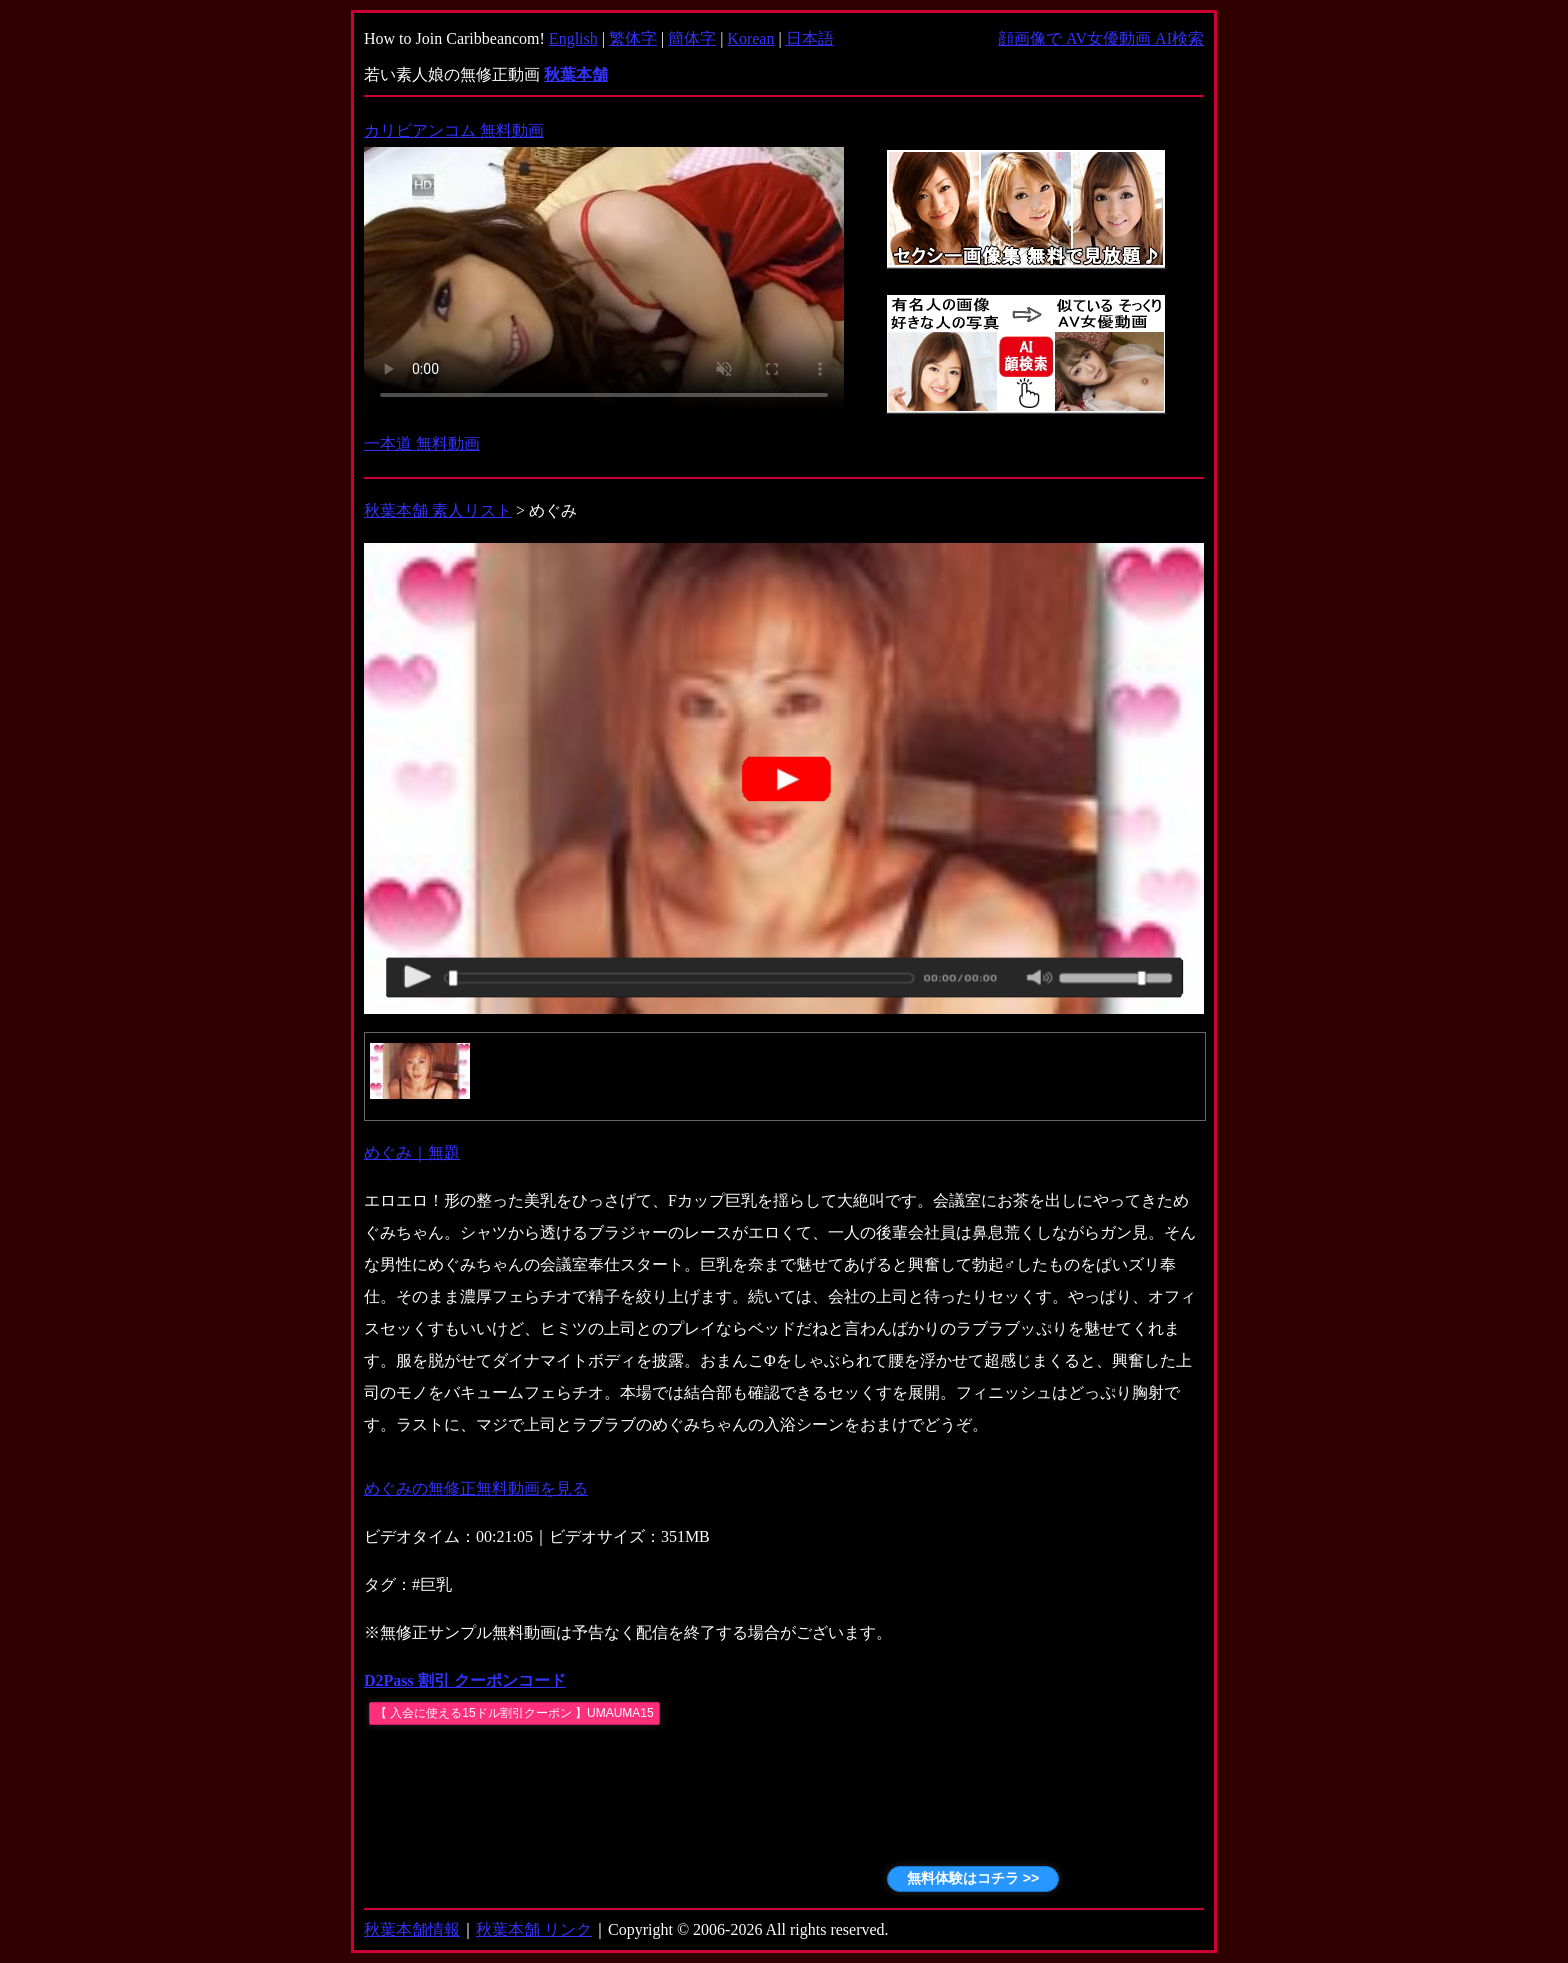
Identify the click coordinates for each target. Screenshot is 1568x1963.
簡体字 (692, 38)
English (573, 38)
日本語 (810, 38)
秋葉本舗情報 (412, 1929)
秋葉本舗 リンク (534, 1929)
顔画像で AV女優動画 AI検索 (1101, 38)
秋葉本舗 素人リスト (438, 510)
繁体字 (633, 38)
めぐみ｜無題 (412, 1152)
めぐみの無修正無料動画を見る (476, 1488)
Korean (750, 38)
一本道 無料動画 (422, 443)
